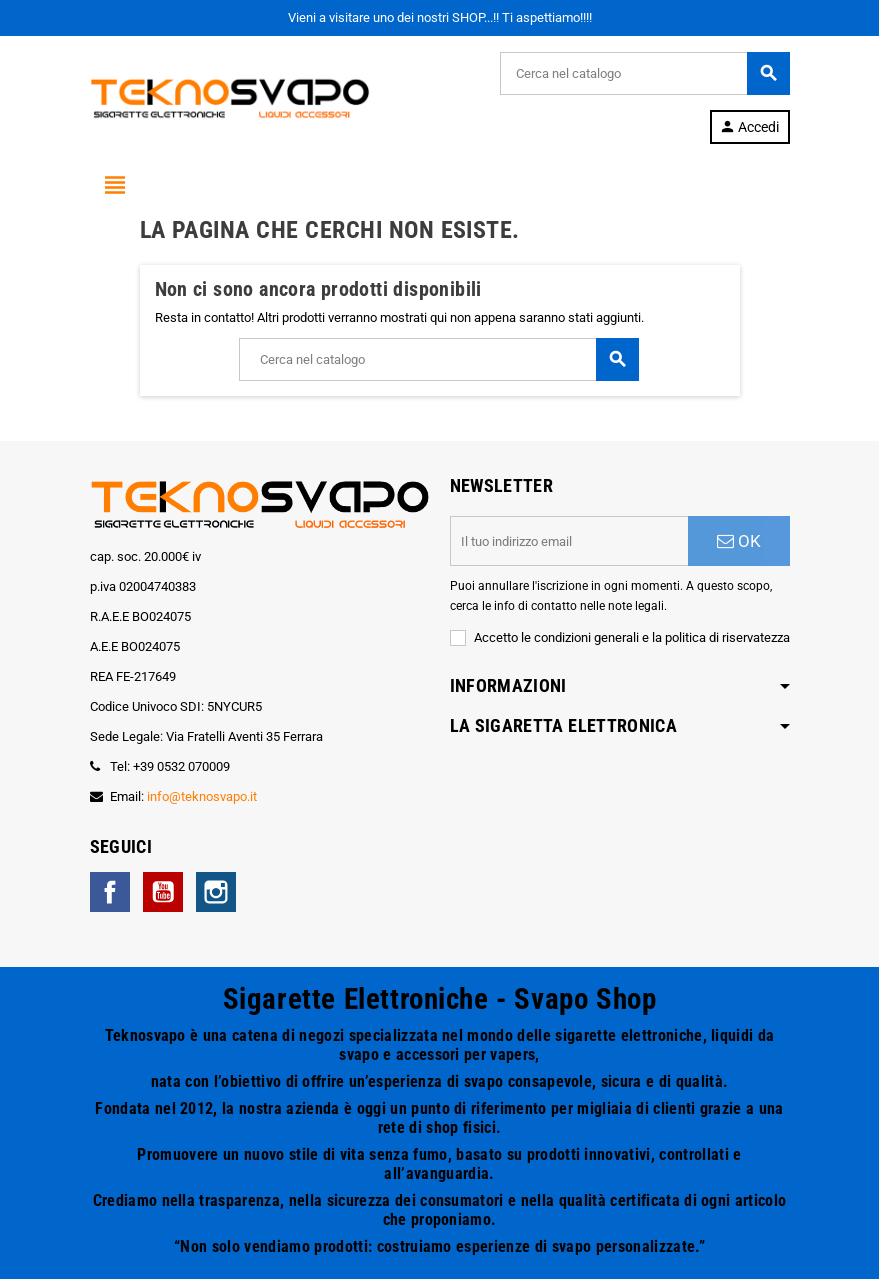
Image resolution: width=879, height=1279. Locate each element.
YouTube (163, 892)
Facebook (110, 892)
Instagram (216, 892)
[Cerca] (644, 73)
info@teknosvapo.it (202, 796)
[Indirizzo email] (569, 541)
